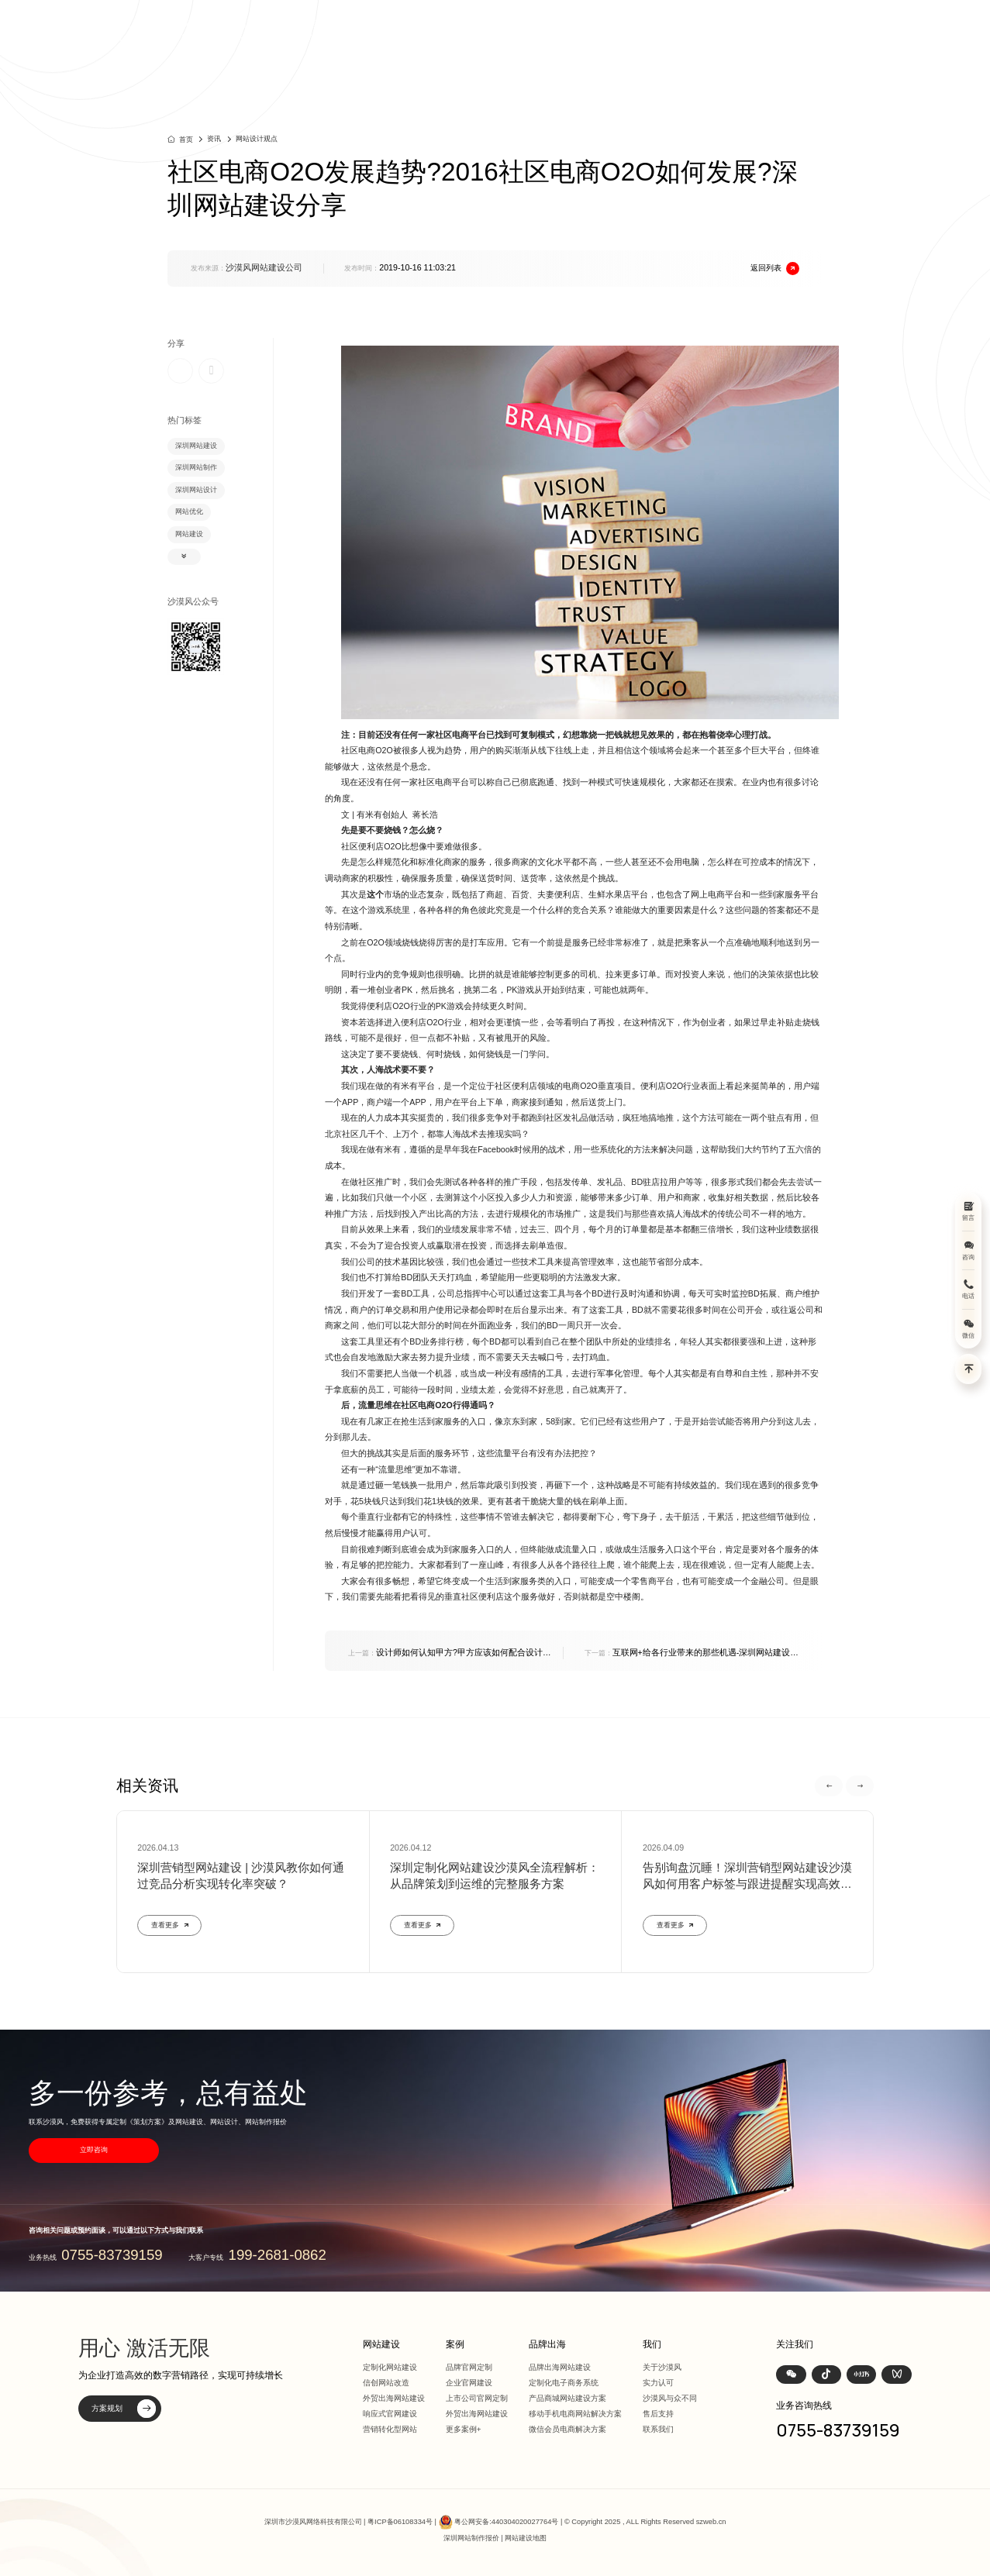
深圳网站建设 (196, 445)
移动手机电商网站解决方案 (575, 2413)
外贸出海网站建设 (394, 2398)
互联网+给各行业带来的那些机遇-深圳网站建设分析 (692, 1653)
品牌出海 (695, 30)
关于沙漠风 (662, 2367)
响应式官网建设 (390, 2413)
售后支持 (658, 2413)
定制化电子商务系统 (563, 2382)
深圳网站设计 (196, 490)
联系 (833, 30)
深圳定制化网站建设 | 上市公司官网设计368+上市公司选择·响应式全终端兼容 (264, 31)
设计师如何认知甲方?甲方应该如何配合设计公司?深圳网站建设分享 (449, 1653)
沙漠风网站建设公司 (264, 267)
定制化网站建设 (390, 2367)
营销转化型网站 (390, 2429)
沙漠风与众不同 (670, 2398)
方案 (643, 30)
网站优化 (189, 511)
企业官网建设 (469, 2382)
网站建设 (548, 30)
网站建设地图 (526, 2538)
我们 (790, 30)
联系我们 (658, 2429)
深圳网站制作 (196, 467)
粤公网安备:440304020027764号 (506, 2522)
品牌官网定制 (469, 2367)
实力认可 (658, 2382)
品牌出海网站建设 (560, 2367)
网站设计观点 (257, 139)
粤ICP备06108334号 (400, 2522)
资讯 (748, 30)
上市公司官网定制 (477, 2398)
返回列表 (774, 268)
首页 (495, 30)
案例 (600, 30)
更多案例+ (463, 2429)
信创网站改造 (386, 2382)
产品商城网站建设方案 (567, 2398)
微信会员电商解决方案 (567, 2429)
